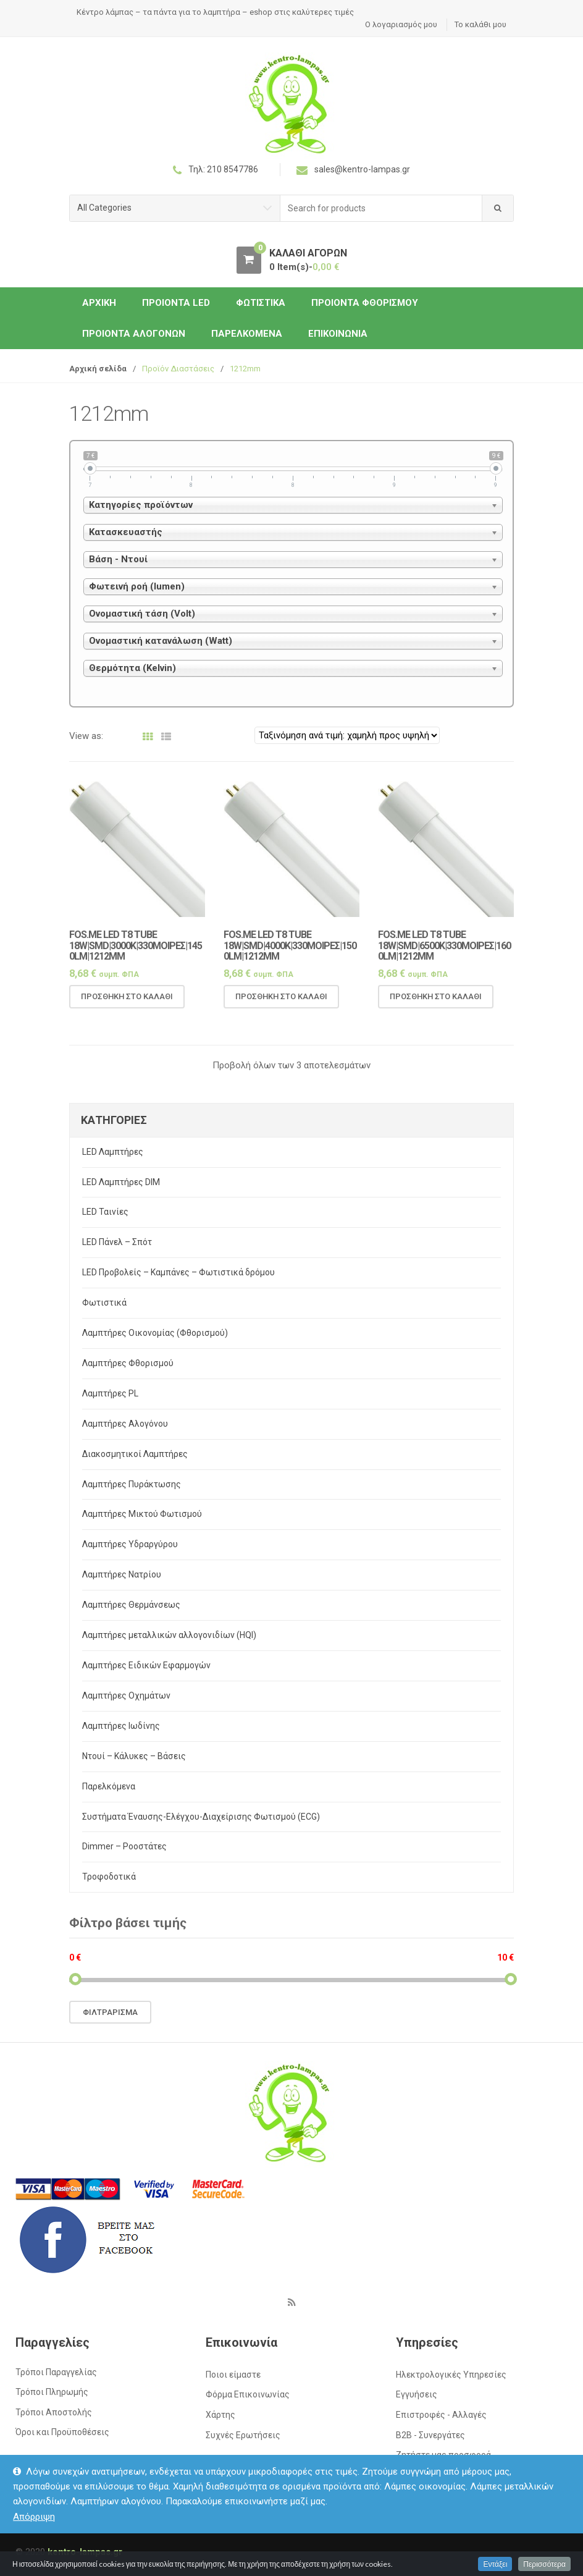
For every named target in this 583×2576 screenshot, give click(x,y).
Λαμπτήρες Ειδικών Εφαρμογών (146, 1665)
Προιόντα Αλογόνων (133, 333)
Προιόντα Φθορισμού (364, 302)
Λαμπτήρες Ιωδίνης (121, 1726)
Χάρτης (220, 2415)
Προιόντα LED (176, 302)
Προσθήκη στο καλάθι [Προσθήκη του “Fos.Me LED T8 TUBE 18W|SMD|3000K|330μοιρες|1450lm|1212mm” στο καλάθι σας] (127, 1008)
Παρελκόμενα (246, 333)
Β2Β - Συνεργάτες (430, 2435)
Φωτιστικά (260, 302)
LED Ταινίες (105, 1212)
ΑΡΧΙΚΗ (99, 302)
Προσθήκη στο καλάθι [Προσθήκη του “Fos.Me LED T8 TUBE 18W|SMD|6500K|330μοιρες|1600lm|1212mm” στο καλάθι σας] (436, 1008)
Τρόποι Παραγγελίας (56, 2372)
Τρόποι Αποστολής (53, 2412)
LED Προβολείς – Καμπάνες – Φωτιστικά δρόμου (178, 1272)
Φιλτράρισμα (110, 2012)
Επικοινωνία (337, 333)
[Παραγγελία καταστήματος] (347, 735)
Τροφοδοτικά (109, 1876)
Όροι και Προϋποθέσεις (62, 2432)
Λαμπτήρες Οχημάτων (126, 1695)
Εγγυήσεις (416, 2394)
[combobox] (381, 208)
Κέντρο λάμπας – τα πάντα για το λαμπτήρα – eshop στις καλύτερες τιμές (215, 12)
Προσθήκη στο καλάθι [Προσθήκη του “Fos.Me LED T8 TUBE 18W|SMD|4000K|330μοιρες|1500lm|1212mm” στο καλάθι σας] (281, 1008)
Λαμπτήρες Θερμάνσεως (131, 1605)
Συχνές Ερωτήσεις (243, 2435)
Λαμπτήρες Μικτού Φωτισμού (142, 1514)
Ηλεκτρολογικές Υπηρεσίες (451, 2375)
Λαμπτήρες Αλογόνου (125, 1424)
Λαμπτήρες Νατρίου (121, 1574)
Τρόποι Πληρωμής (51, 2392)
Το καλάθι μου (480, 24)
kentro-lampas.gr (85, 2551)
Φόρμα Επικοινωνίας (248, 2394)
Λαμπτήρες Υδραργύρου (130, 1544)
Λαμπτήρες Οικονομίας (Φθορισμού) (155, 1333)
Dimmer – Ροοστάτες (124, 1846)
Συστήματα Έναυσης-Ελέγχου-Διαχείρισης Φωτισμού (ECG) (201, 1817)
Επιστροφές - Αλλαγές (441, 2415)
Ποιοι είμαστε (233, 2375)
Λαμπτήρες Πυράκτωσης (131, 1484)
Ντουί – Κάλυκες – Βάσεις (134, 1756)
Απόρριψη (34, 2516)
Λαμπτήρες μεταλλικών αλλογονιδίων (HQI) (169, 1635)
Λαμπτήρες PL (110, 1393)
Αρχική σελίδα (98, 368)
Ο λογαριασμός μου (401, 24)
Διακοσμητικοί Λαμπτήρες (135, 1454)
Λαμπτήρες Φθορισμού (128, 1363)
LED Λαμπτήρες (112, 1152)
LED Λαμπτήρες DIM (121, 1182)
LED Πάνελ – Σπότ (117, 1242)
